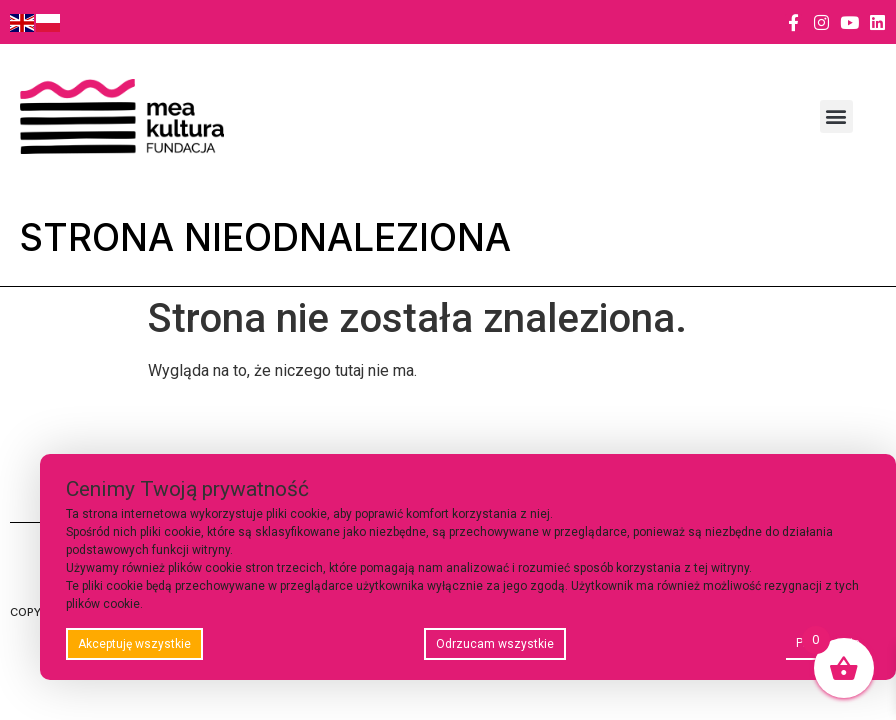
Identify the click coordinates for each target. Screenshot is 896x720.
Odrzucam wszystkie (495, 644)
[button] (836, 116)
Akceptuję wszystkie (134, 644)
